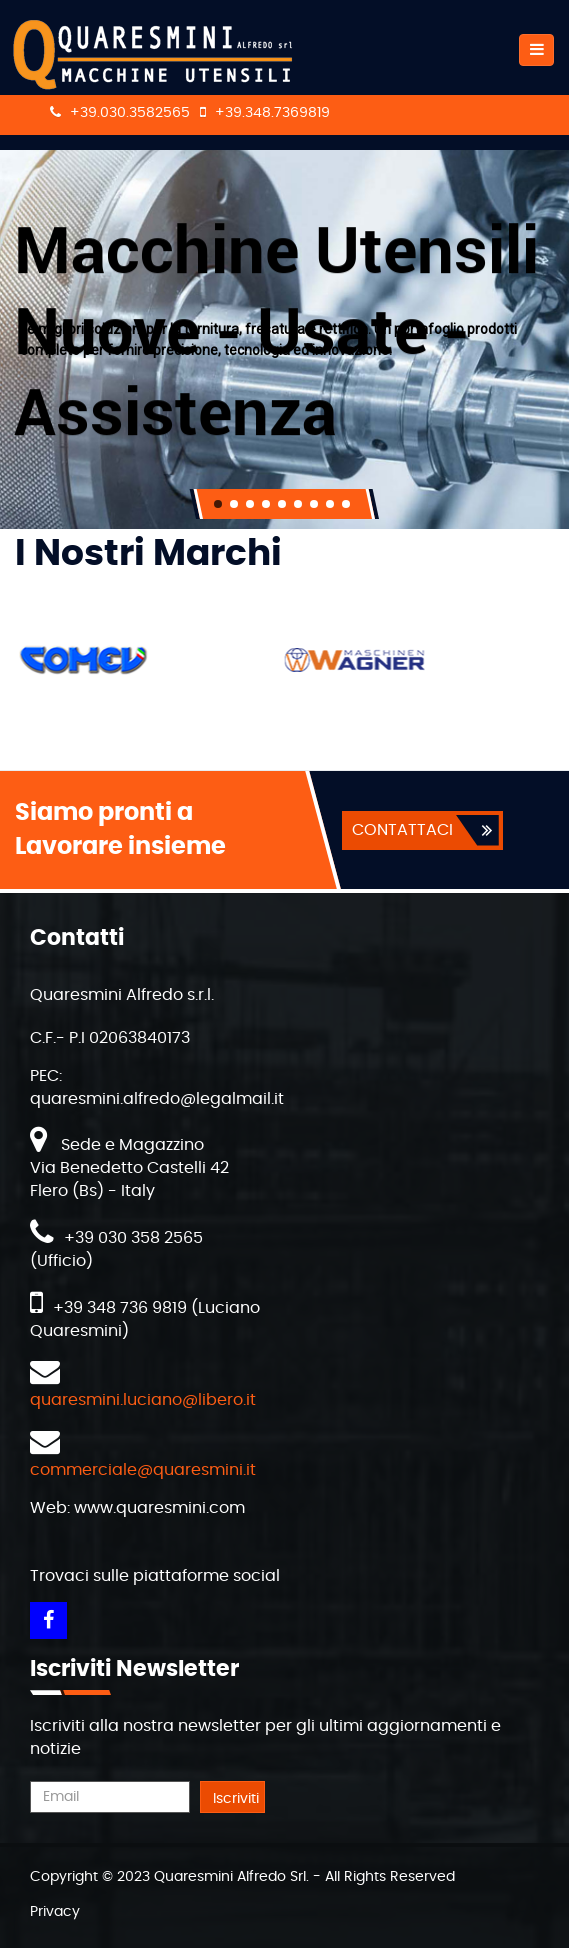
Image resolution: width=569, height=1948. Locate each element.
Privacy (55, 1912)
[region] (284, 339)
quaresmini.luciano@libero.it (143, 1400)
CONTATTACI (402, 830)
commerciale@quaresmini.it (143, 1470)
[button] (218, 504)
